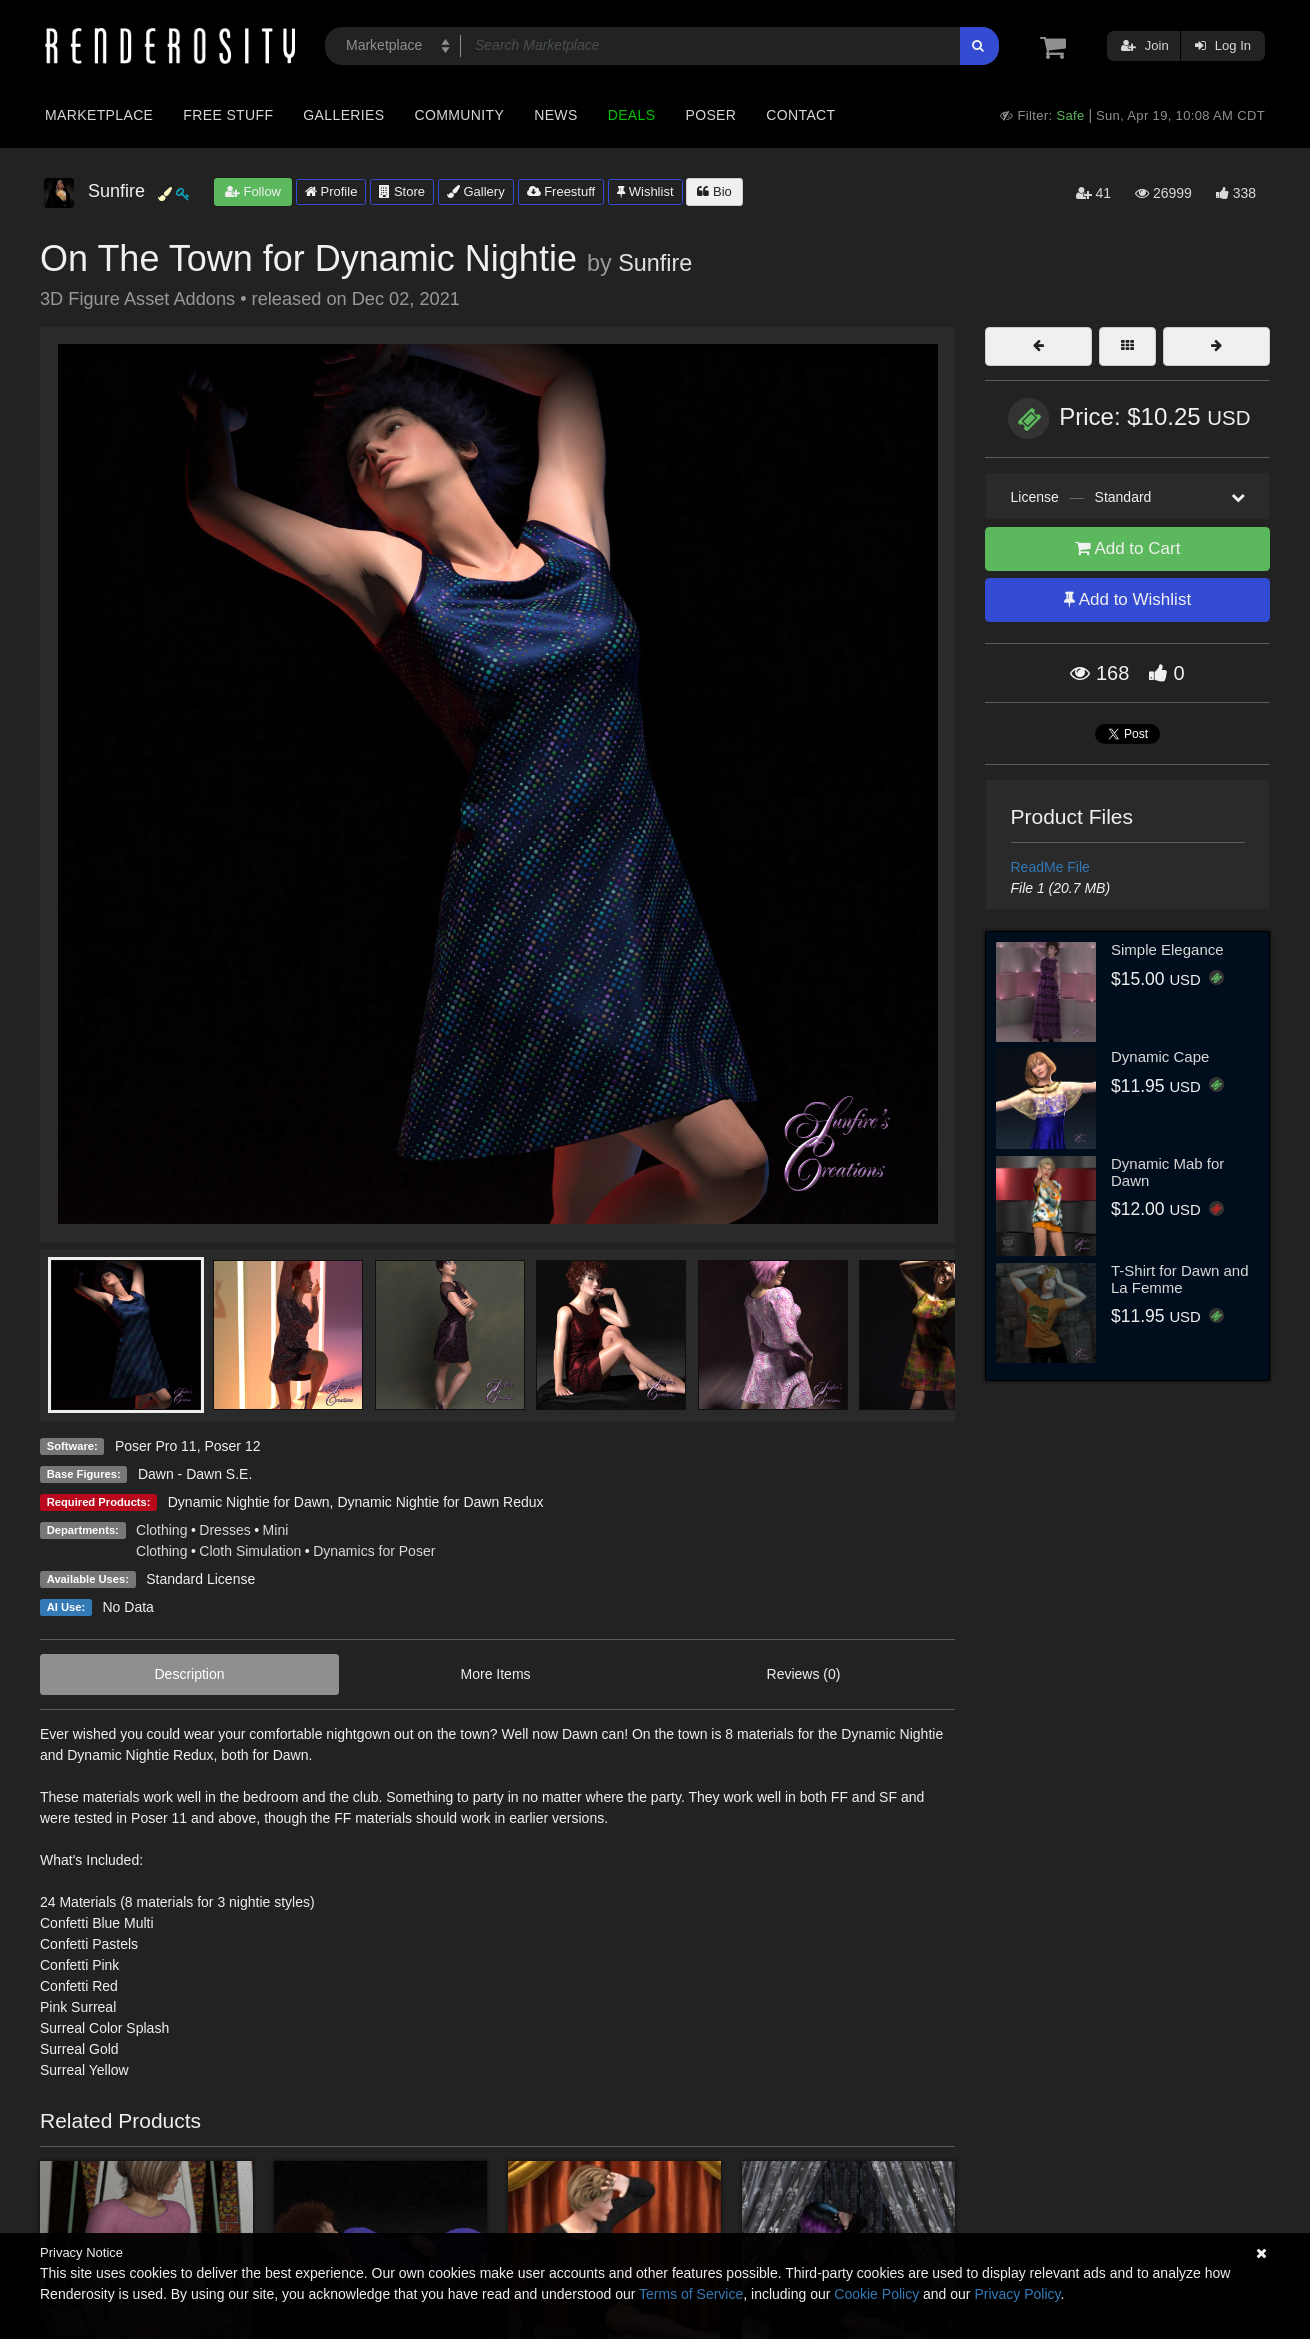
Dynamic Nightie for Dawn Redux (440, 1502)
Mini (276, 1530)
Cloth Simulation (250, 1551)
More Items (496, 1674)
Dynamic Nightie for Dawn (249, 1502)
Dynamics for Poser (374, 1551)
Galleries (343, 115)
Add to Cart (1128, 548)
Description (190, 1674)
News (555, 115)
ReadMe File (1050, 867)
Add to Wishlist (1127, 599)
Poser (710, 115)
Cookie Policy (876, 2294)
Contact (800, 115)
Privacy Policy (1017, 2294)
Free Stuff (228, 115)
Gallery (476, 191)
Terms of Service (691, 2294)
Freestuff (561, 191)
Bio (714, 191)
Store (402, 191)
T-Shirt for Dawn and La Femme (1180, 1279)
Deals (632, 115)
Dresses (224, 1530)
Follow (253, 191)
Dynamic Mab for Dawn (1167, 1172)
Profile (331, 191)
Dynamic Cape (1160, 1056)
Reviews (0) (804, 1674)
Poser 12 (232, 1446)
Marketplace (99, 115)
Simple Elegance (1167, 949)
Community (460, 115)
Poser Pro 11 (156, 1446)
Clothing (161, 1530)
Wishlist (645, 191)
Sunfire (655, 263)
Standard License (200, 1579)
